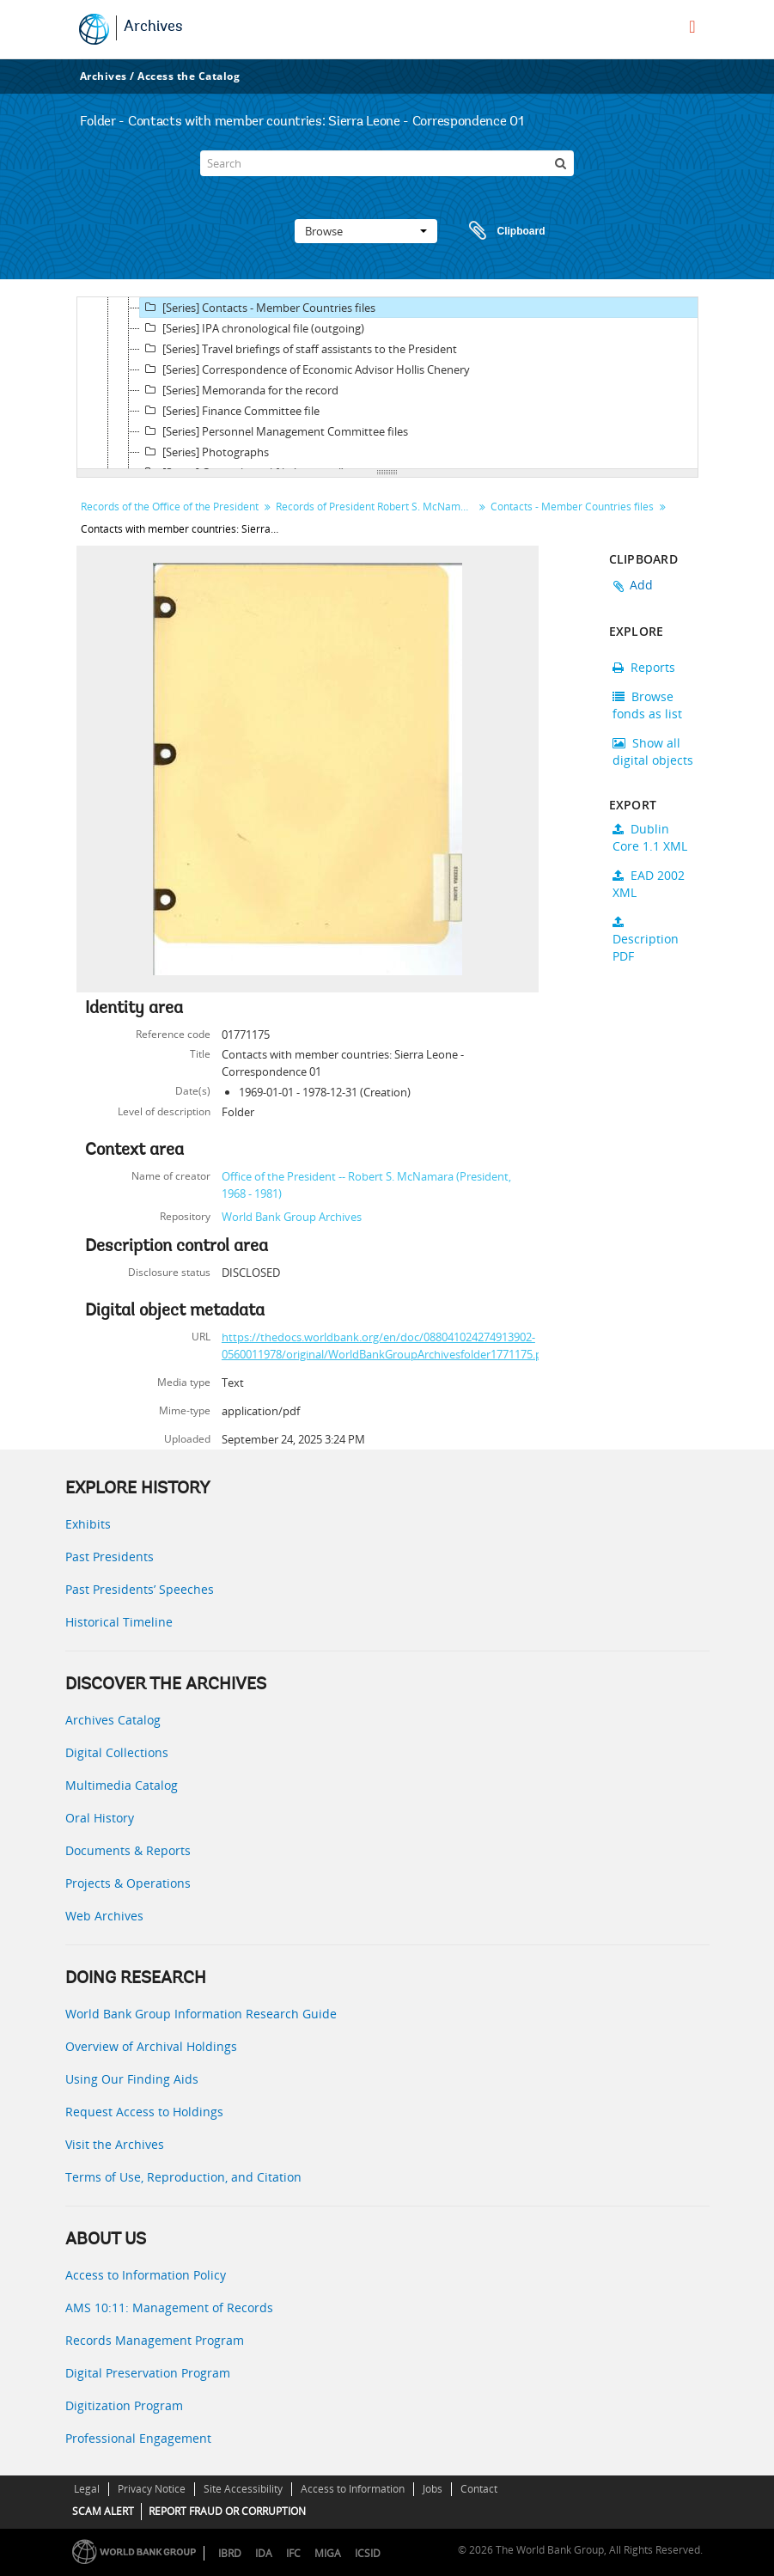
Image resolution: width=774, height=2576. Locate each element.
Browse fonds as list (647, 705)
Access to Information (353, 2488)
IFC (293, 2553)
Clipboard (499, 231)
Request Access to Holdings (144, 2111)
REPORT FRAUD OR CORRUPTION (227, 2511)
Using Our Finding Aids (131, 2079)
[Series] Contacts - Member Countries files (257, 307)
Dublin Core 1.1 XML (649, 837)
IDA (263, 2553)
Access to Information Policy (145, 2275)
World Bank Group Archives (292, 1216)
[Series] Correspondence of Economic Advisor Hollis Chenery (305, 369)
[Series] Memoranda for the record (239, 390)
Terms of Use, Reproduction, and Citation (183, 2177)
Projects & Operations (128, 1883)
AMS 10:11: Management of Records (169, 2307)
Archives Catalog (113, 1720)
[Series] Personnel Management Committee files (274, 431)
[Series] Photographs (204, 452)
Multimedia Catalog (121, 1785)
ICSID (368, 2553)
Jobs (432, 2488)
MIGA (327, 2553)
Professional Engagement (138, 2438)
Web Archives (104, 1916)
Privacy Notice (152, 2488)
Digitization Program (124, 2405)
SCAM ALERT (103, 2511)
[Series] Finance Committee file (230, 410)
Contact (478, 2488)
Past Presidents (109, 1556)
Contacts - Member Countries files (572, 506)
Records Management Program (154, 2340)
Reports (643, 667)
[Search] (386, 163)
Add (642, 585)
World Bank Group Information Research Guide (201, 2013)
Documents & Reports (128, 1850)
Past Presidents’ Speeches (139, 1589)
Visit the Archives (114, 2144)
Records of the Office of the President (170, 506)
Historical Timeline (119, 1622)
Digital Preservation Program (147, 2373)
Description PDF (645, 940)
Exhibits (88, 1524)
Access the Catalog (188, 76)
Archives (153, 27)
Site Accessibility (243, 2488)
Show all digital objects (652, 751)
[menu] (692, 27)
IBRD (229, 2553)
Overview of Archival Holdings (151, 2046)
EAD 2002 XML (648, 883)
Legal (87, 2488)
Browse (366, 231)
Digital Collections (116, 1752)
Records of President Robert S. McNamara (376, 506)
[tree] (387, 383)
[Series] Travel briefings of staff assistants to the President (298, 349)
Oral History (99, 1818)
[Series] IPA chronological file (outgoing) (252, 328)
